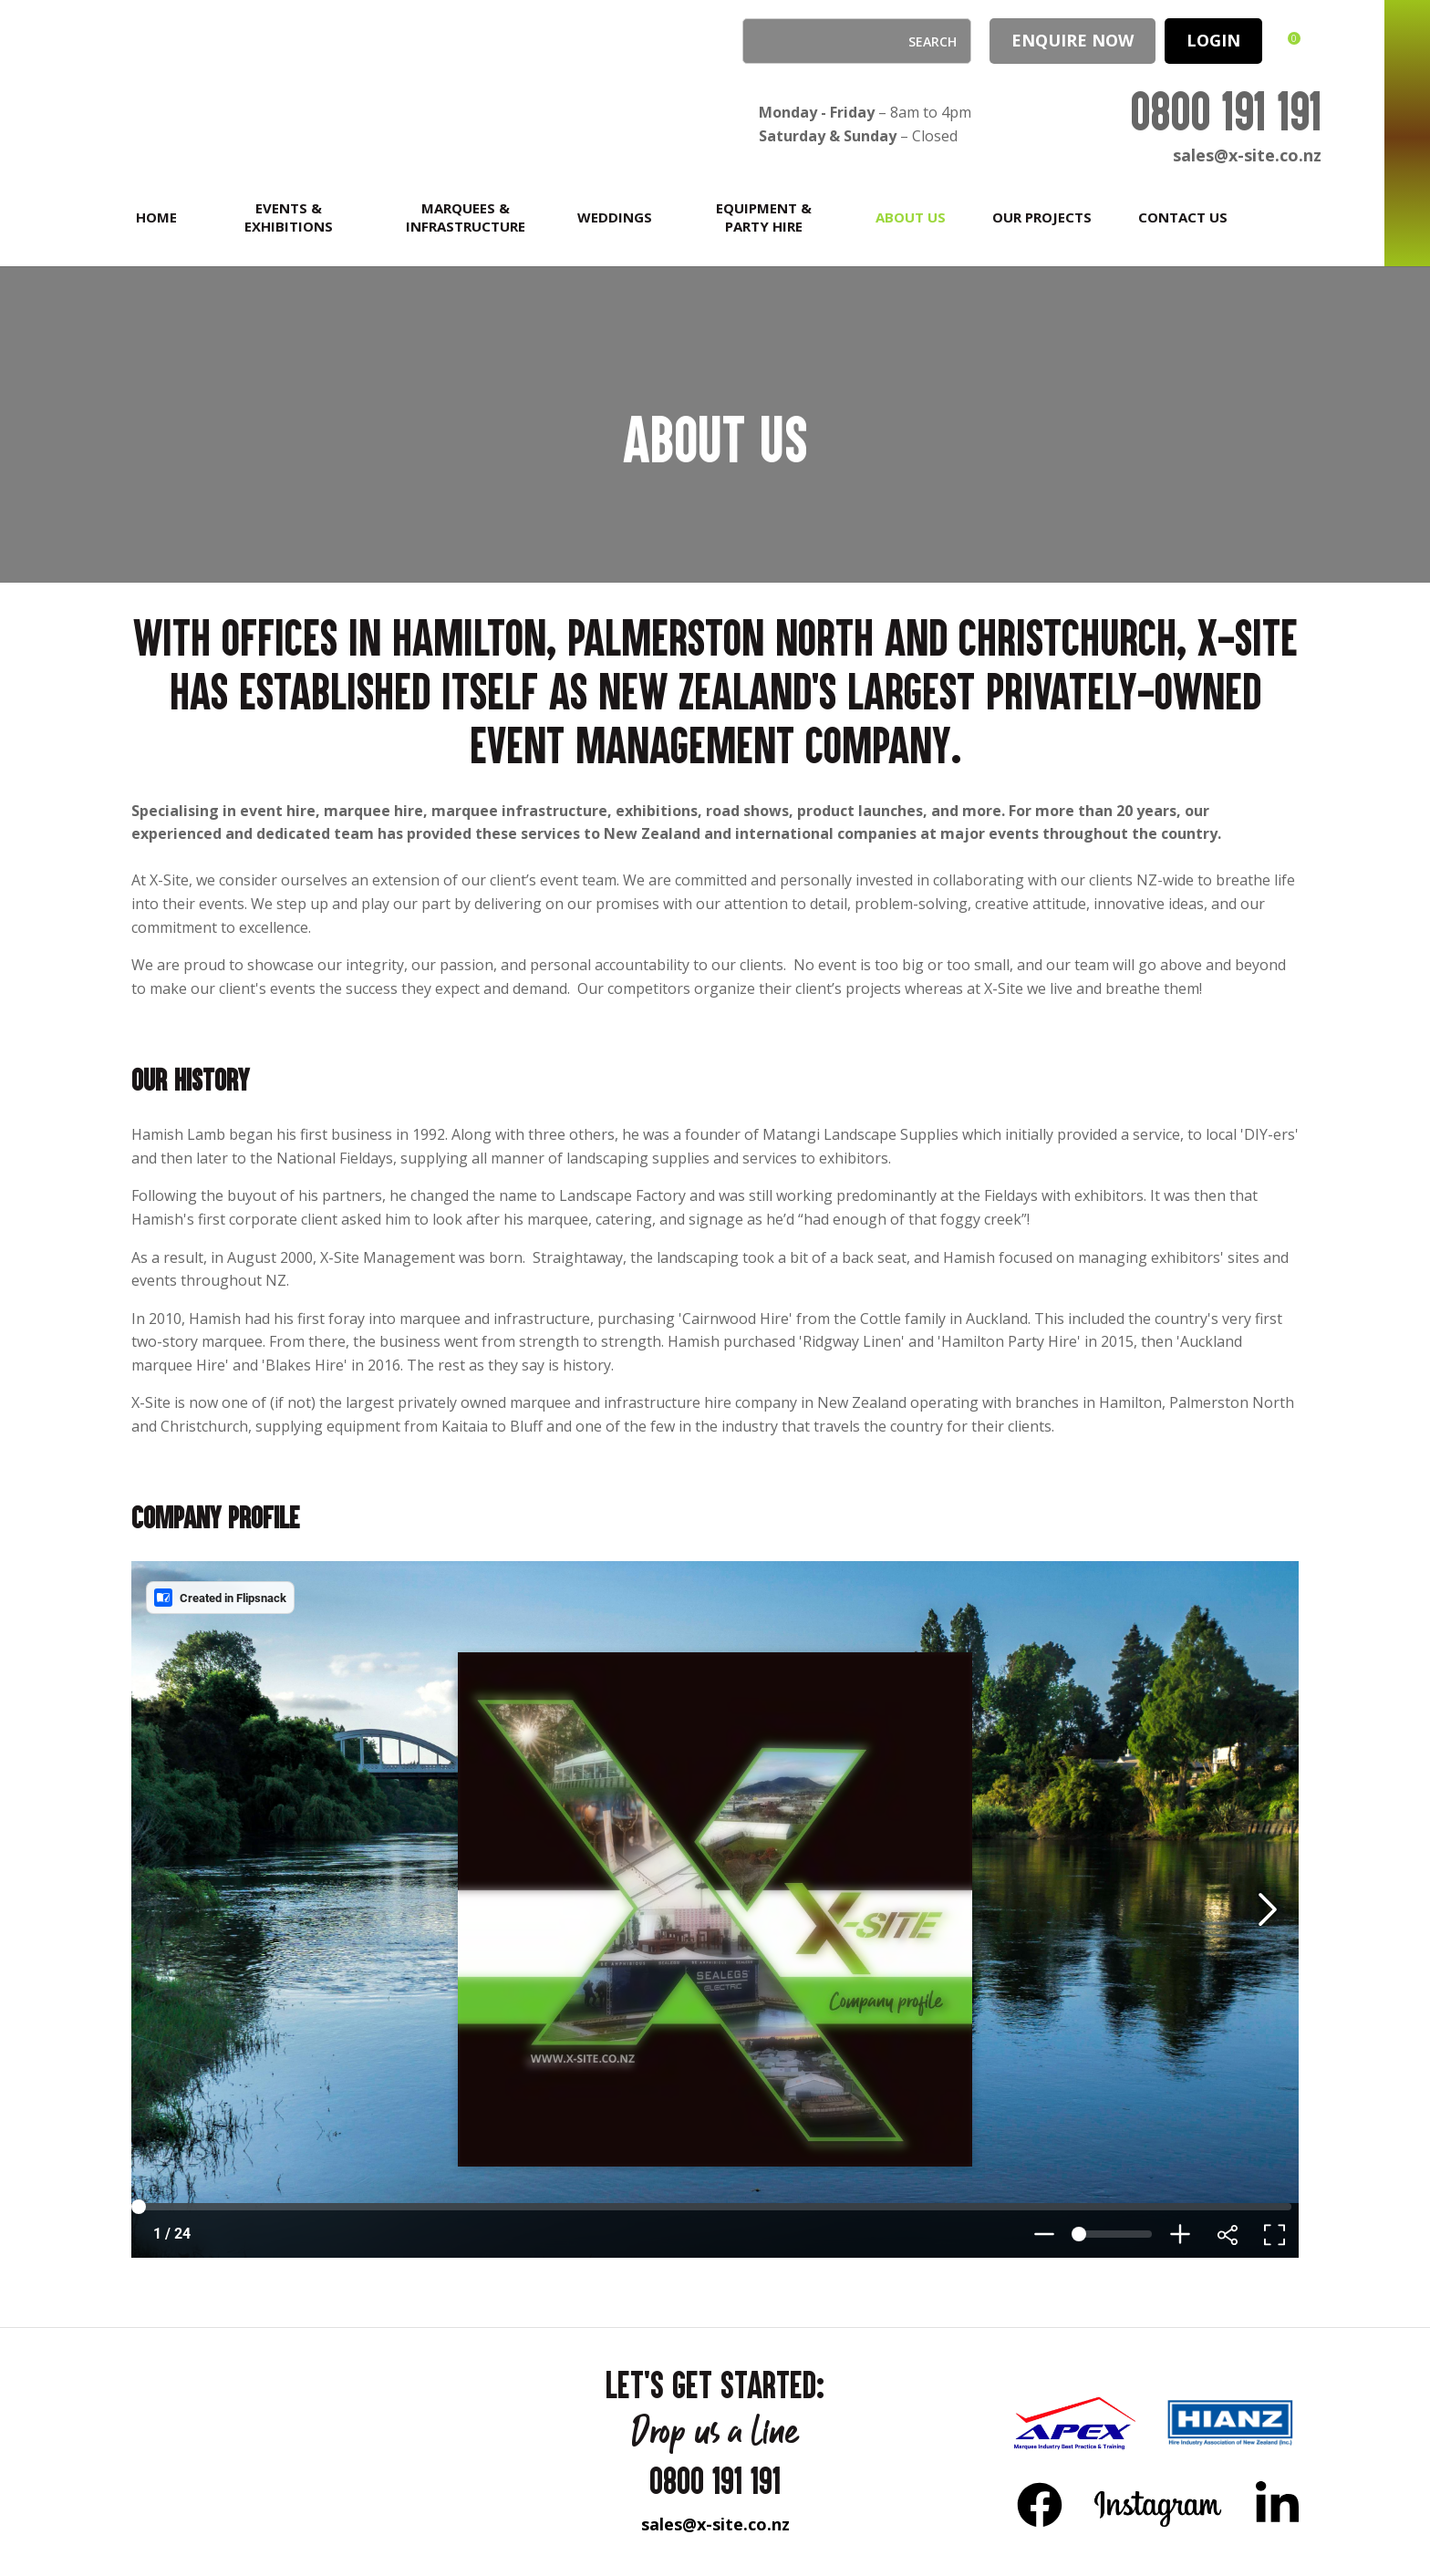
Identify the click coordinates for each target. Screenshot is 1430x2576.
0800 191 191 (1225, 111)
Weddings (614, 217)
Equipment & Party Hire (764, 217)
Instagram (1158, 2504)
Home (156, 217)
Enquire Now (1072, 40)
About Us (911, 217)
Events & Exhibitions (288, 217)
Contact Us (1183, 217)
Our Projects (1042, 217)
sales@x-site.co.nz (1247, 155)
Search (764, 41)
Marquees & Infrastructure (465, 217)
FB (1039, 2504)
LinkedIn (1277, 2504)
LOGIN (1213, 40)
